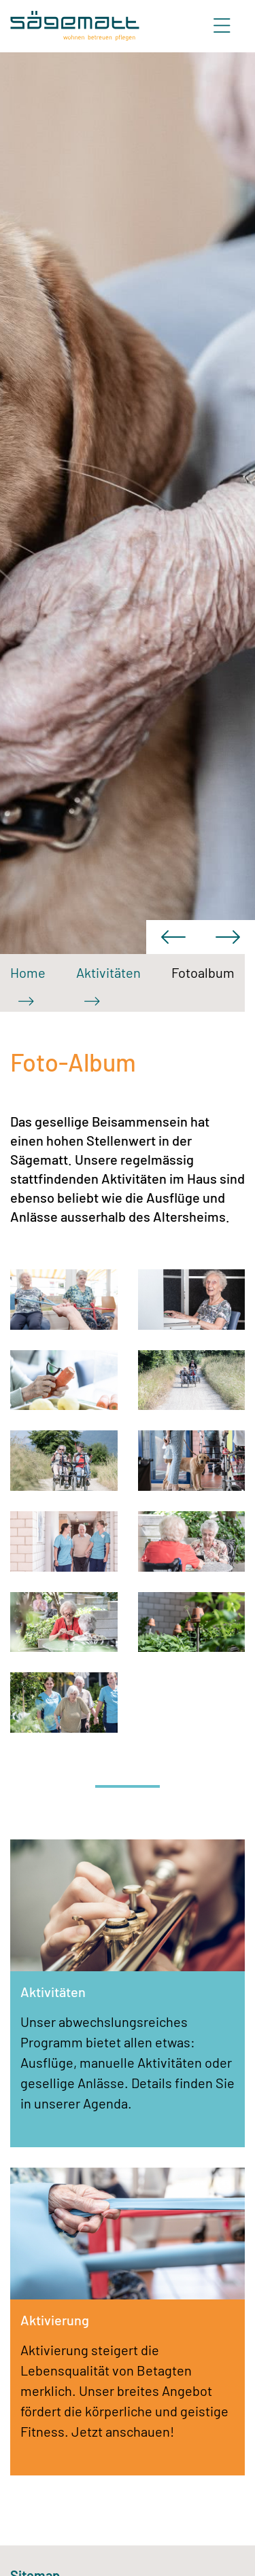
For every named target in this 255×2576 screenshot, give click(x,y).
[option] (127, 503)
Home (28, 972)
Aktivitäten (108, 972)
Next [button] (228, 937)
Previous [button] (173, 937)
